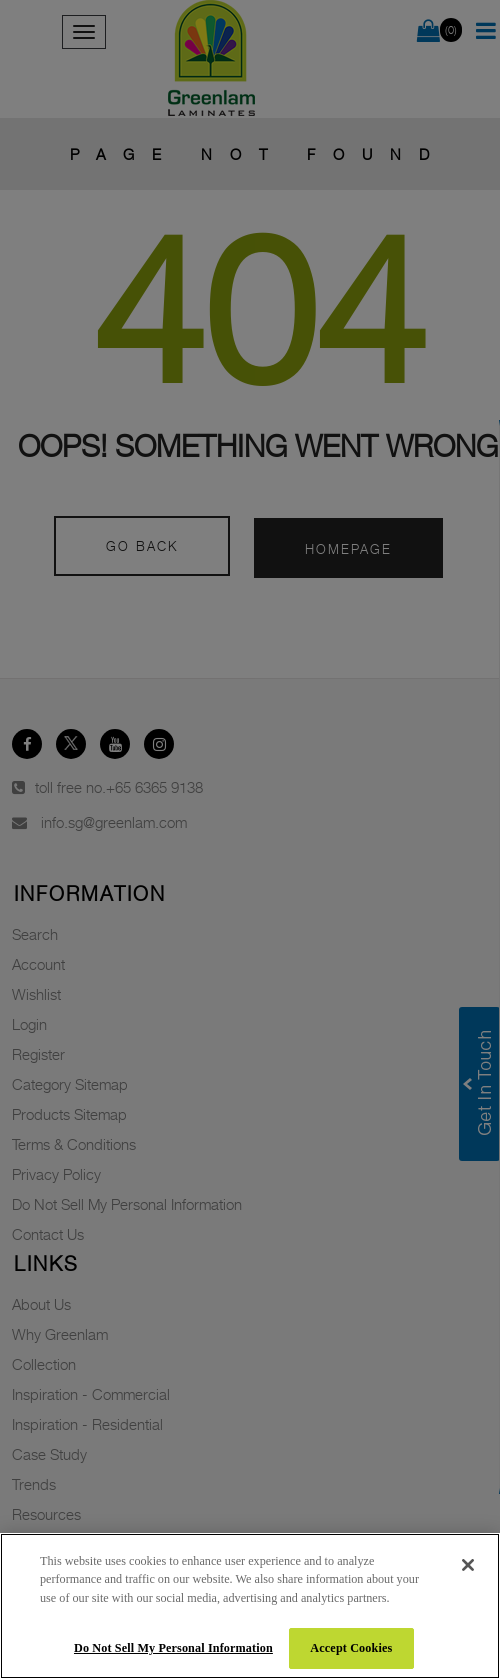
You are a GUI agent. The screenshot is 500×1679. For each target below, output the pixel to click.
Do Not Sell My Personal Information (173, 1648)
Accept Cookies (351, 1648)
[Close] (468, 1565)
